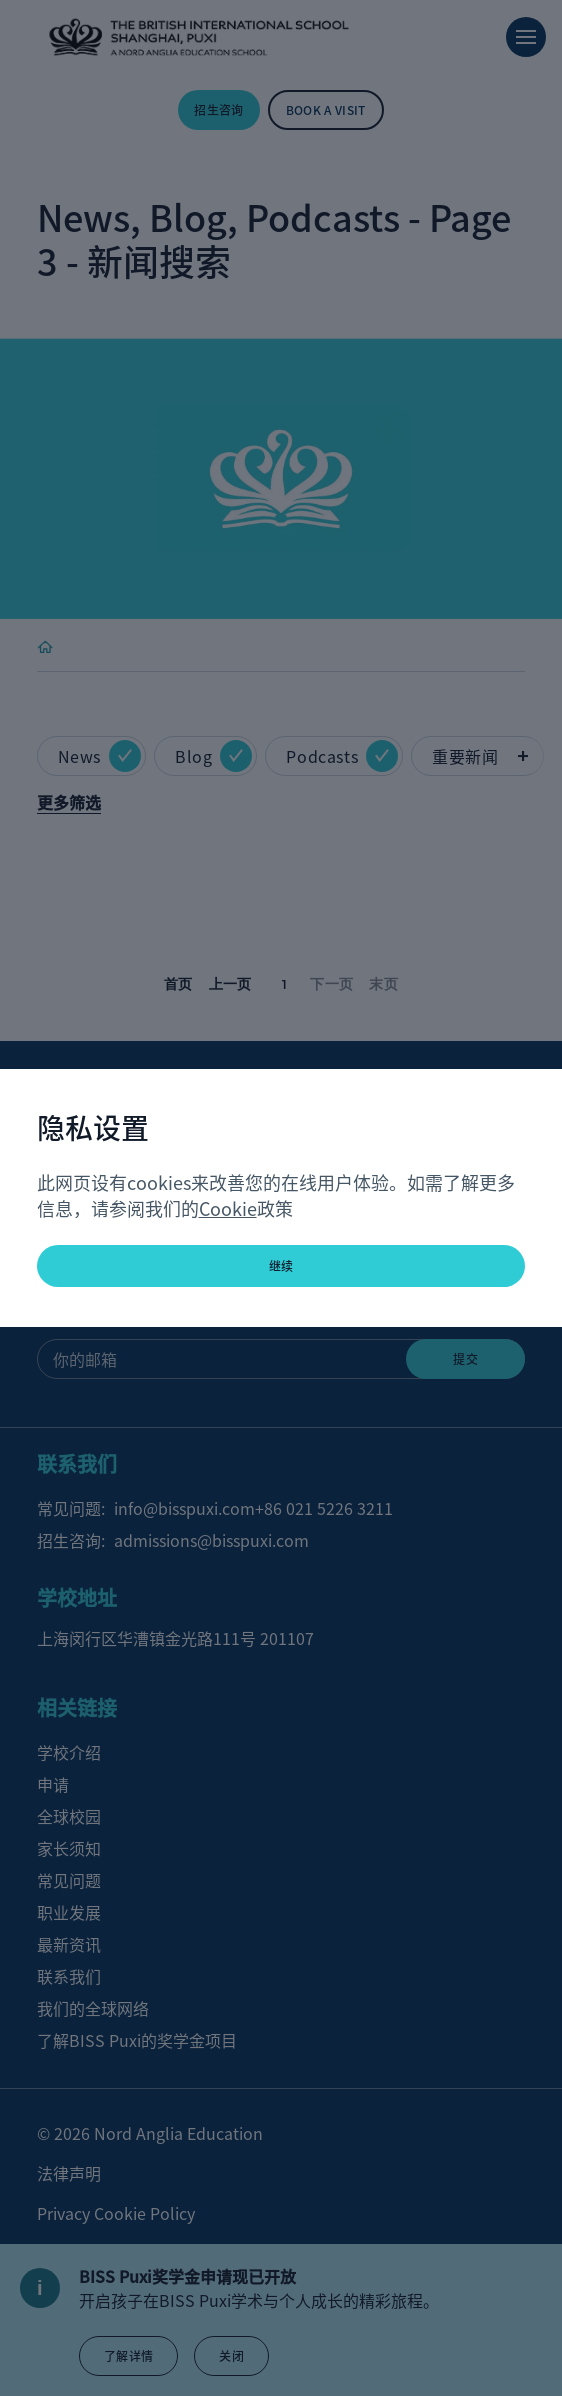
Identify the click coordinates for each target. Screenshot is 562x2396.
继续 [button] (281, 1265)
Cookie (228, 1208)
